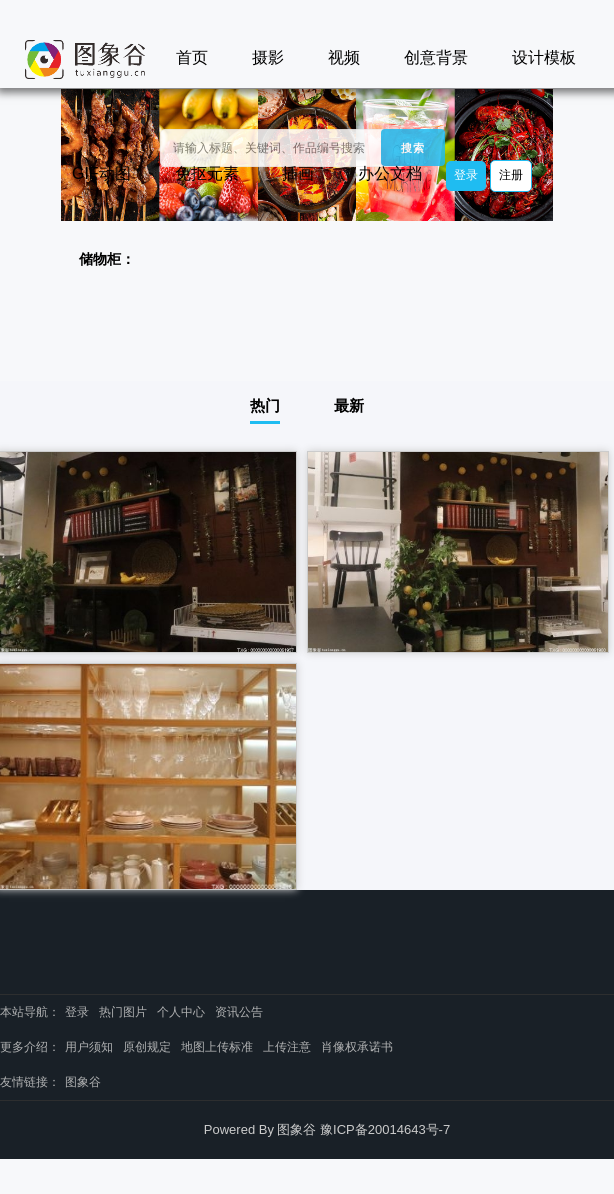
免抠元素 (207, 173)
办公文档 (390, 173)
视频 (344, 57)
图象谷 (83, 1082)
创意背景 (436, 57)
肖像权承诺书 (357, 1047)
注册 (511, 175)
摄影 (268, 57)
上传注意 (287, 1047)
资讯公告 (239, 1012)
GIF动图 (101, 173)
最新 (349, 405)
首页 (192, 57)
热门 (265, 405)
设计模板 (544, 57)
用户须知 (89, 1047)
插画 (298, 173)
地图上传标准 (217, 1047)
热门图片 (123, 1012)
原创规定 (147, 1047)
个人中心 (181, 1012)
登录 (466, 175)
